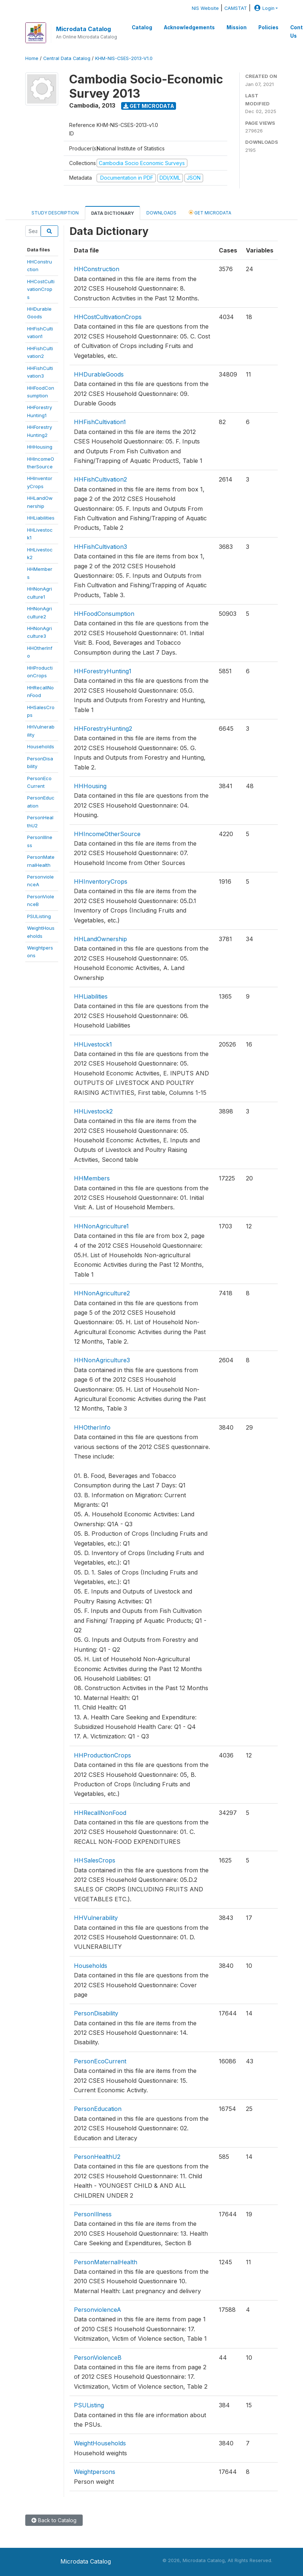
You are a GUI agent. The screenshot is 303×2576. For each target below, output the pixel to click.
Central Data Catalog (66, 58)
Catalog (142, 27)
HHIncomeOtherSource (107, 834)
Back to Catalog (53, 2520)
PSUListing (39, 916)
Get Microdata (148, 106)
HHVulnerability (96, 1917)
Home (31, 58)
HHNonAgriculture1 (101, 1226)
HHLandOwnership (100, 939)
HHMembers (92, 1178)
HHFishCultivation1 (100, 422)
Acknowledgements (189, 27)
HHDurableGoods (99, 374)
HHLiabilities (41, 518)
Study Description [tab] (55, 213)
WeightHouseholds (100, 2443)
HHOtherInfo (92, 1427)
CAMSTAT (235, 8)
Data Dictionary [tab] (112, 213)
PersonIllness (93, 2214)
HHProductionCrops (102, 1755)
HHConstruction (96, 269)
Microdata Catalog (83, 29)
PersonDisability (96, 2013)
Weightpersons (94, 2471)
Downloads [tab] (161, 213)
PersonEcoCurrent (100, 2061)
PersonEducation (97, 2108)
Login (263, 8)
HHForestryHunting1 (102, 671)
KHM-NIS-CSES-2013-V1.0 (124, 58)
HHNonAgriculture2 (102, 1293)
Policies (268, 27)
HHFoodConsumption (104, 613)
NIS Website (205, 8)
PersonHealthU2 (97, 2156)
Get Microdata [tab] (210, 212)
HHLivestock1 (93, 1044)
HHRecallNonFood (100, 1812)
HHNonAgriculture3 (102, 1360)
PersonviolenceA (97, 2309)
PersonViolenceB (97, 2357)
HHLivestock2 (93, 1111)
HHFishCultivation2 (100, 479)
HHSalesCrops (94, 1860)
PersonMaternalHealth (105, 2262)
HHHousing (39, 447)
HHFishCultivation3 (100, 546)
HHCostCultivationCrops (41, 289)
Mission (237, 27)
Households (40, 746)
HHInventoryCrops (100, 881)
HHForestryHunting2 (103, 728)
